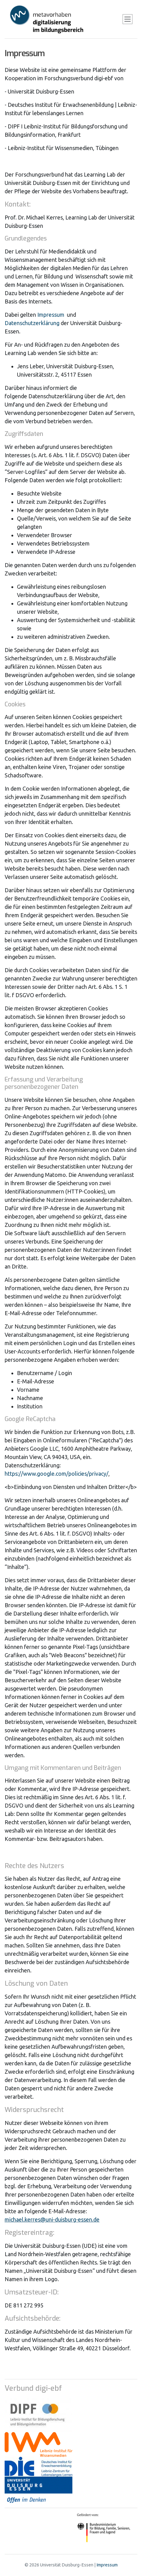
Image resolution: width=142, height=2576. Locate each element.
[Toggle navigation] (127, 19)
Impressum (51, 315)
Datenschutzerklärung (32, 323)
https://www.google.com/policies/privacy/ (56, 1473)
